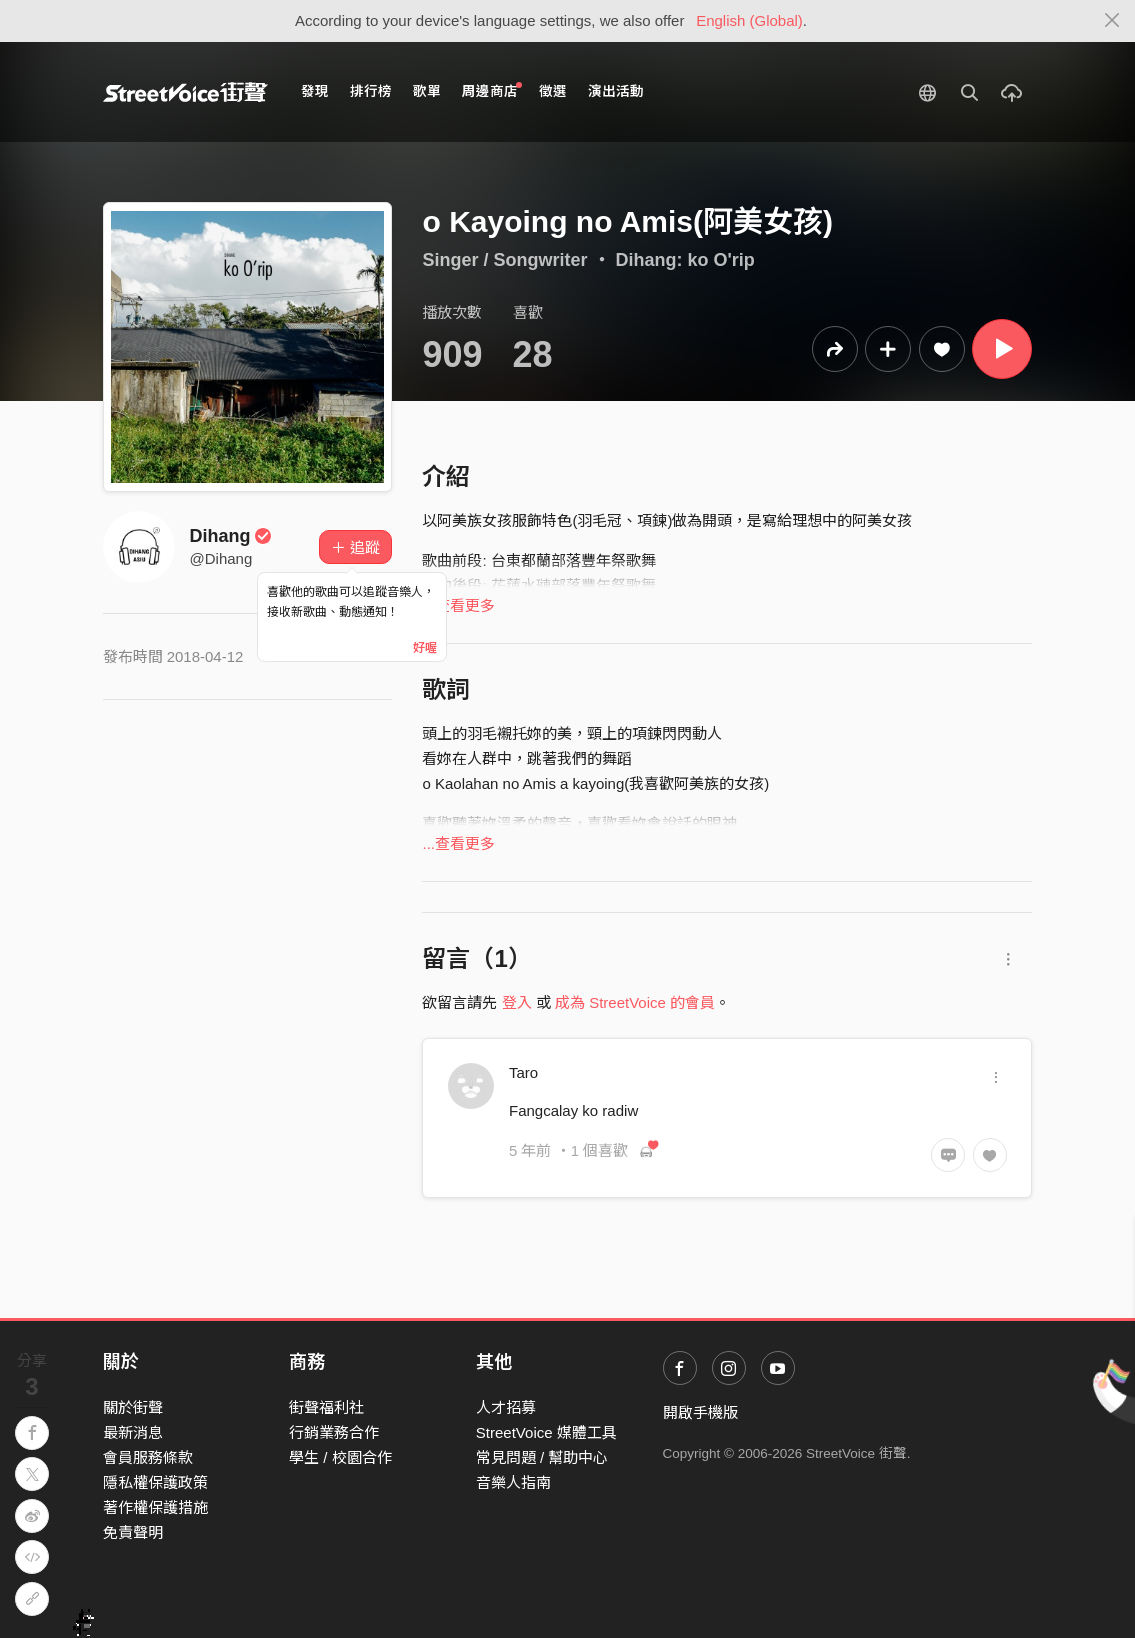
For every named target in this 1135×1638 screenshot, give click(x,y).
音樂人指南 (513, 1482)
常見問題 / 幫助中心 (542, 1457)
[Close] (1112, 21)
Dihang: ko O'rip (685, 260)
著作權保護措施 (155, 1507)
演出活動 (616, 91)
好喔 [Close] (425, 648)
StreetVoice (185, 92)
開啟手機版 (700, 1412)
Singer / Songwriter (504, 260)
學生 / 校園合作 (340, 1457)
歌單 (427, 91)
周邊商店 (492, 90)
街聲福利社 (326, 1407)
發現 (315, 91)
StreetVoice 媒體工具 (546, 1432)
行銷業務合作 (334, 1432)
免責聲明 (133, 1532)
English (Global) (749, 20)
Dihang (231, 536)
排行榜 (371, 91)
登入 (517, 1002)
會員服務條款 (148, 1457)
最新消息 (133, 1432)
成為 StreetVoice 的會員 (635, 1002)
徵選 (553, 91)
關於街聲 (133, 1407)
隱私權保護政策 (155, 1482)
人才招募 (506, 1407)
